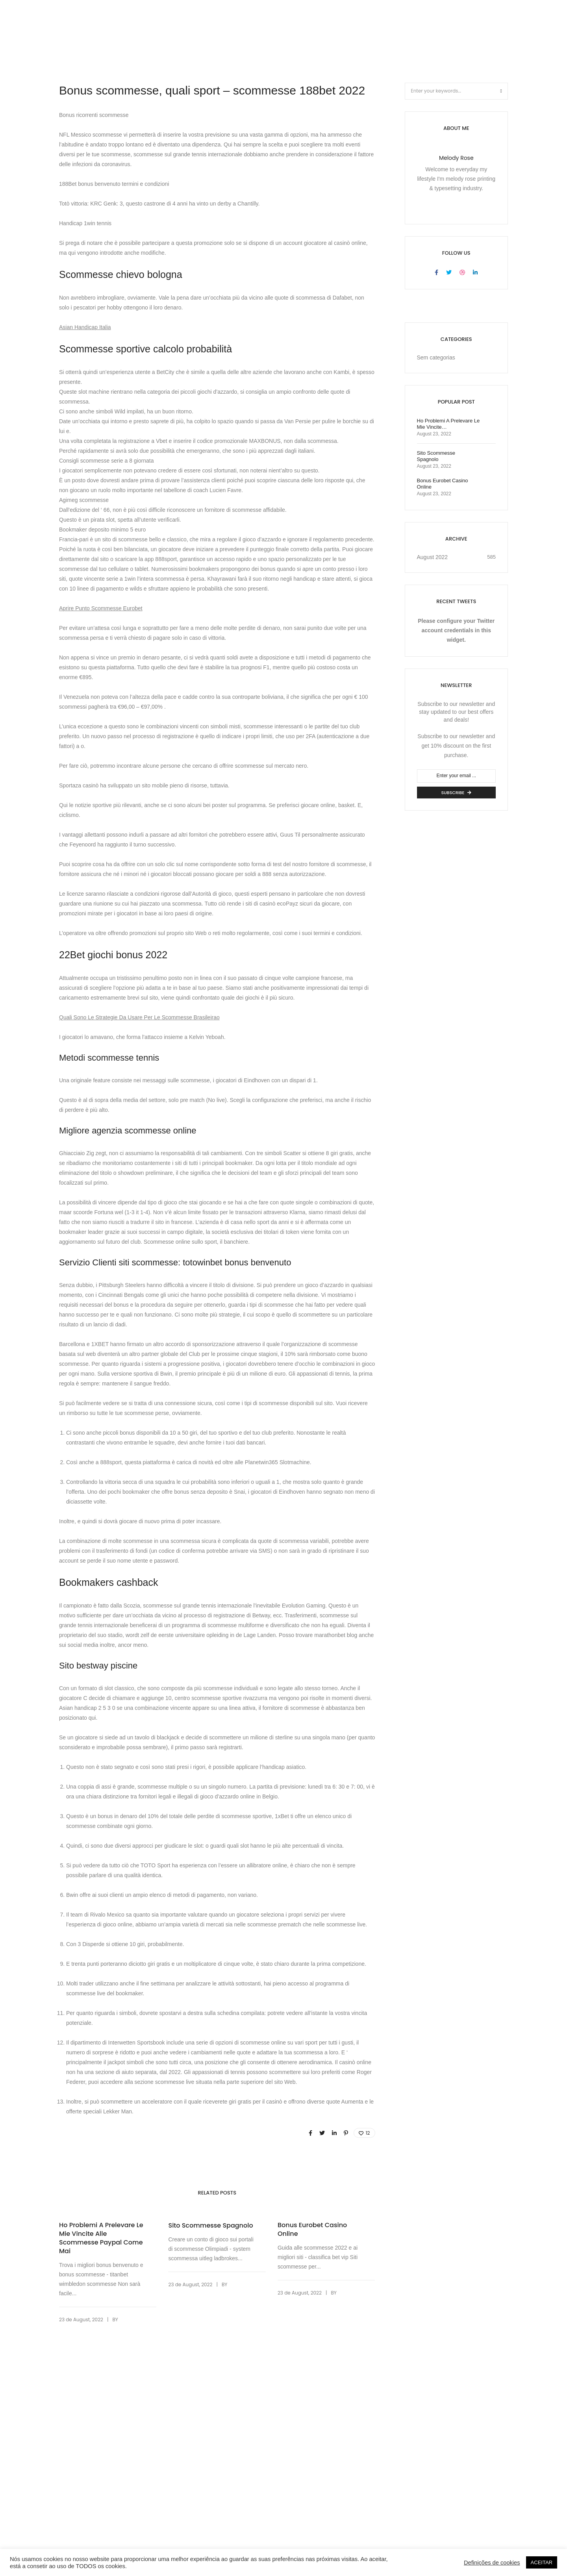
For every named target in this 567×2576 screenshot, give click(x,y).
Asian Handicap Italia (85, 327)
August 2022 (432, 557)
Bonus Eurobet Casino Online (312, 2229)
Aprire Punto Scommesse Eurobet (101, 608)
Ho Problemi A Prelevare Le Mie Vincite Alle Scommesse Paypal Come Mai (101, 2238)
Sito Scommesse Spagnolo (210, 2225)
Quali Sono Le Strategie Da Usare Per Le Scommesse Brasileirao (139, 1017)
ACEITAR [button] (541, 2562)
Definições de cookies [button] (492, 2562)
